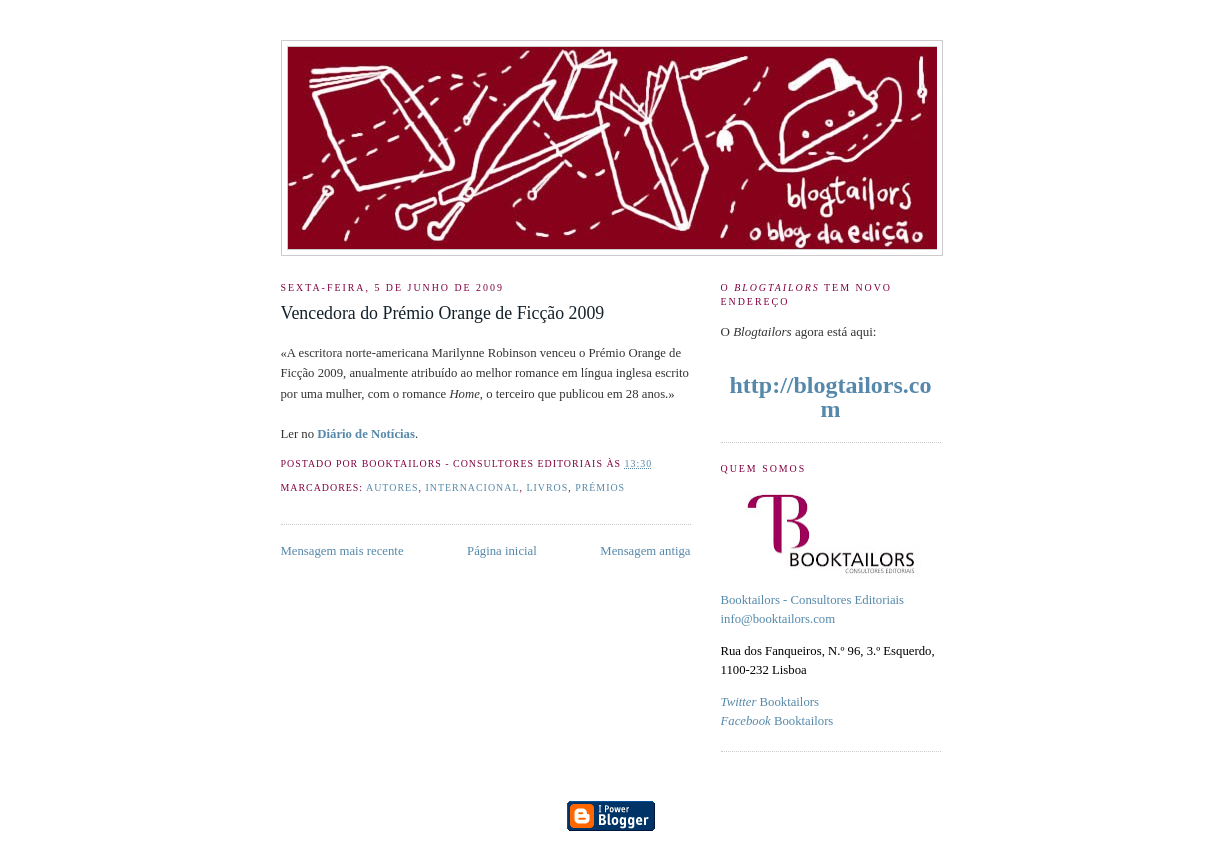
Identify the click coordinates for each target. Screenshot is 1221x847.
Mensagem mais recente (342, 551)
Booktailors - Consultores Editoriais (813, 600)
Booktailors (770, 702)
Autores (392, 487)
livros (547, 487)
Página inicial (502, 551)
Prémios (600, 487)
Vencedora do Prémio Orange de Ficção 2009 (443, 313)
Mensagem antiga (645, 551)
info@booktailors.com (778, 619)
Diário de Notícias (366, 434)
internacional (473, 487)
